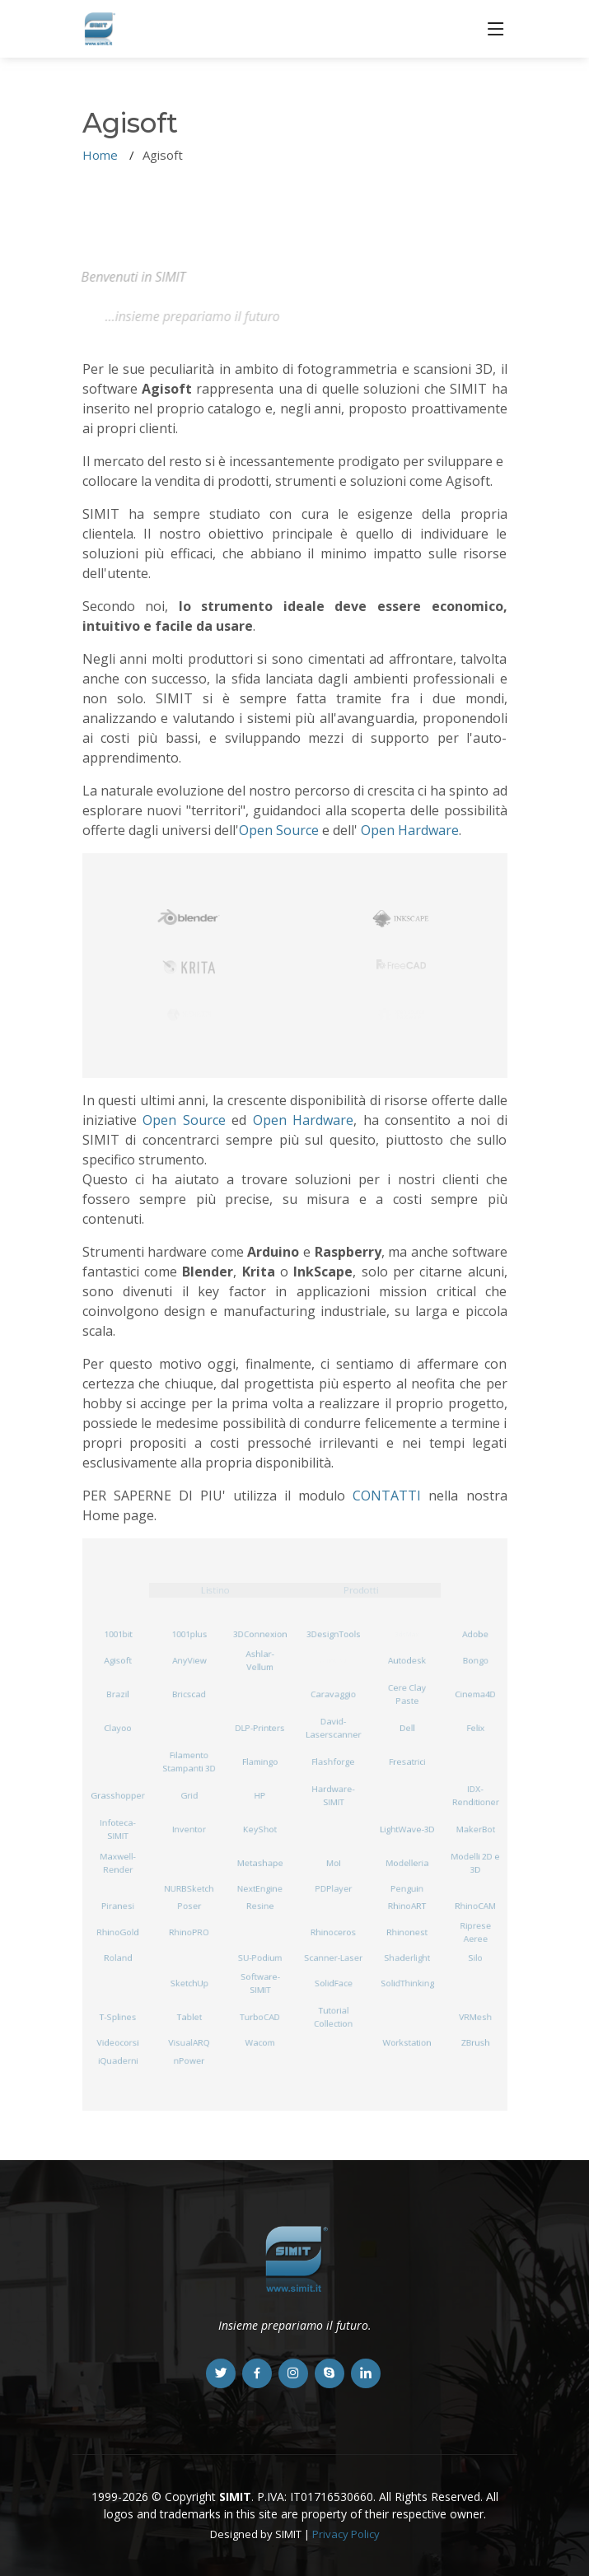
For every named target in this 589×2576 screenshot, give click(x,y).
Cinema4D (475, 1693)
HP (259, 1794)
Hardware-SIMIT (333, 1795)
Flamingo (260, 1761)
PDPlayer (333, 1887)
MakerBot (475, 1828)
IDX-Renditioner (475, 1795)
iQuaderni (117, 2060)
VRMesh (475, 2017)
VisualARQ (188, 2042)
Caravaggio (333, 1693)
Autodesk (407, 1659)
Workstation (407, 2042)
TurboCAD (260, 2017)
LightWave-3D (407, 1828)
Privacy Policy (346, 2534)
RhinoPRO (189, 1931)
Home (100, 155)
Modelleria (407, 1862)
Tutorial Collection (333, 2017)
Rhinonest (407, 1931)
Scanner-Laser (333, 1957)
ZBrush (475, 2042)
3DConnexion (260, 1634)
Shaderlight (407, 1957)
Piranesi (118, 1906)
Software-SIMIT (260, 1983)
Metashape (259, 1862)
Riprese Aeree (475, 1932)
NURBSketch (189, 1887)
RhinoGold (117, 1931)
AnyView (189, 1659)
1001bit (117, 1634)
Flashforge (333, 1761)
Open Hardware (410, 830)
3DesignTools (332, 1634)
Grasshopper (117, 1794)
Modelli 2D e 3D (475, 1863)
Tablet (189, 2017)
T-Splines (118, 2017)
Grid (189, 1794)
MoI (333, 1862)
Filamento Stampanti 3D (189, 1761)
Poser (189, 1906)
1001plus (189, 1634)
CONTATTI (387, 1495)
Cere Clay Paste (407, 1694)
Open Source (279, 830)
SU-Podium (260, 1957)
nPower (189, 2060)
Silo (475, 1957)
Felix (476, 1727)
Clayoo (117, 1727)
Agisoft (117, 1659)
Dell (407, 1727)
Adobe (475, 1634)
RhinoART (407, 1906)
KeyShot (260, 1828)
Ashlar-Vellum (260, 1660)
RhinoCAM (475, 1906)
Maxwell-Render (118, 1863)
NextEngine (260, 1887)
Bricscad (188, 1693)
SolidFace (333, 1983)
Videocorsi (117, 2042)
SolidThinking (407, 1983)
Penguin (408, 1887)
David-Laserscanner (333, 1728)
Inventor (188, 1828)
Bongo (475, 1659)
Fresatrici (407, 1761)
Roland (117, 1957)
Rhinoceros (333, 1931)
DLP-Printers (260, 1727)
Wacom (260, 2042)
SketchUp (189, 1983)
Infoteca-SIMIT (118, 1829)
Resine (260, 1906)
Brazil (118, 1693)
